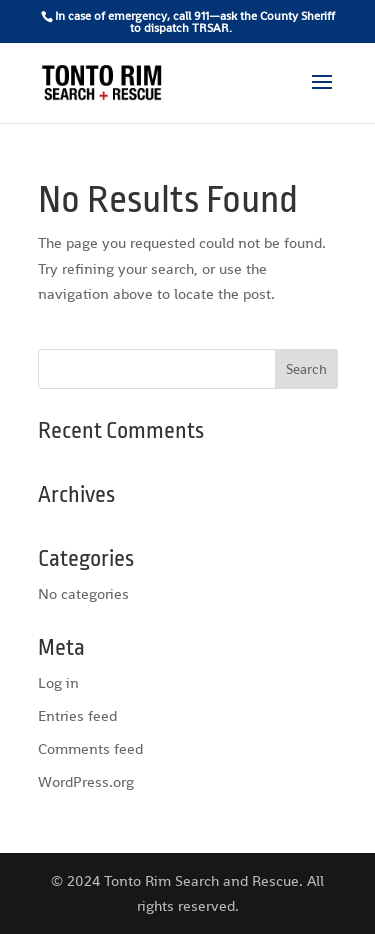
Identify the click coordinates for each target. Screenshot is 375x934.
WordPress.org (86, 781)
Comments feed (90, 748)
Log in (58, 682)
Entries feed (77, 715)
